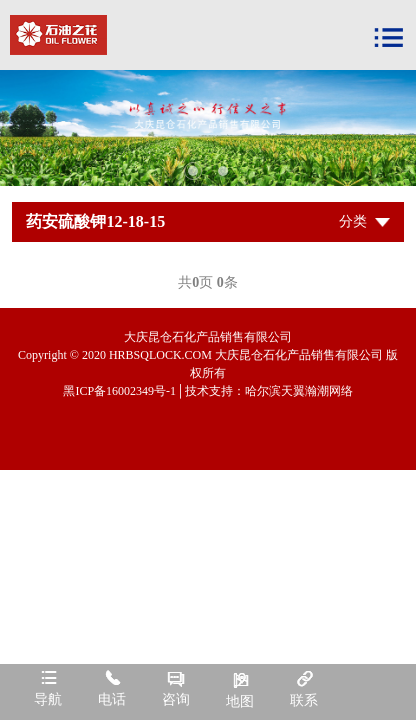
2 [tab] (223, 171)
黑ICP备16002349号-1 (119, 391)
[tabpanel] (208, 128)
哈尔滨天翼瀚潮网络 (299, 391)
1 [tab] (193, 171)
